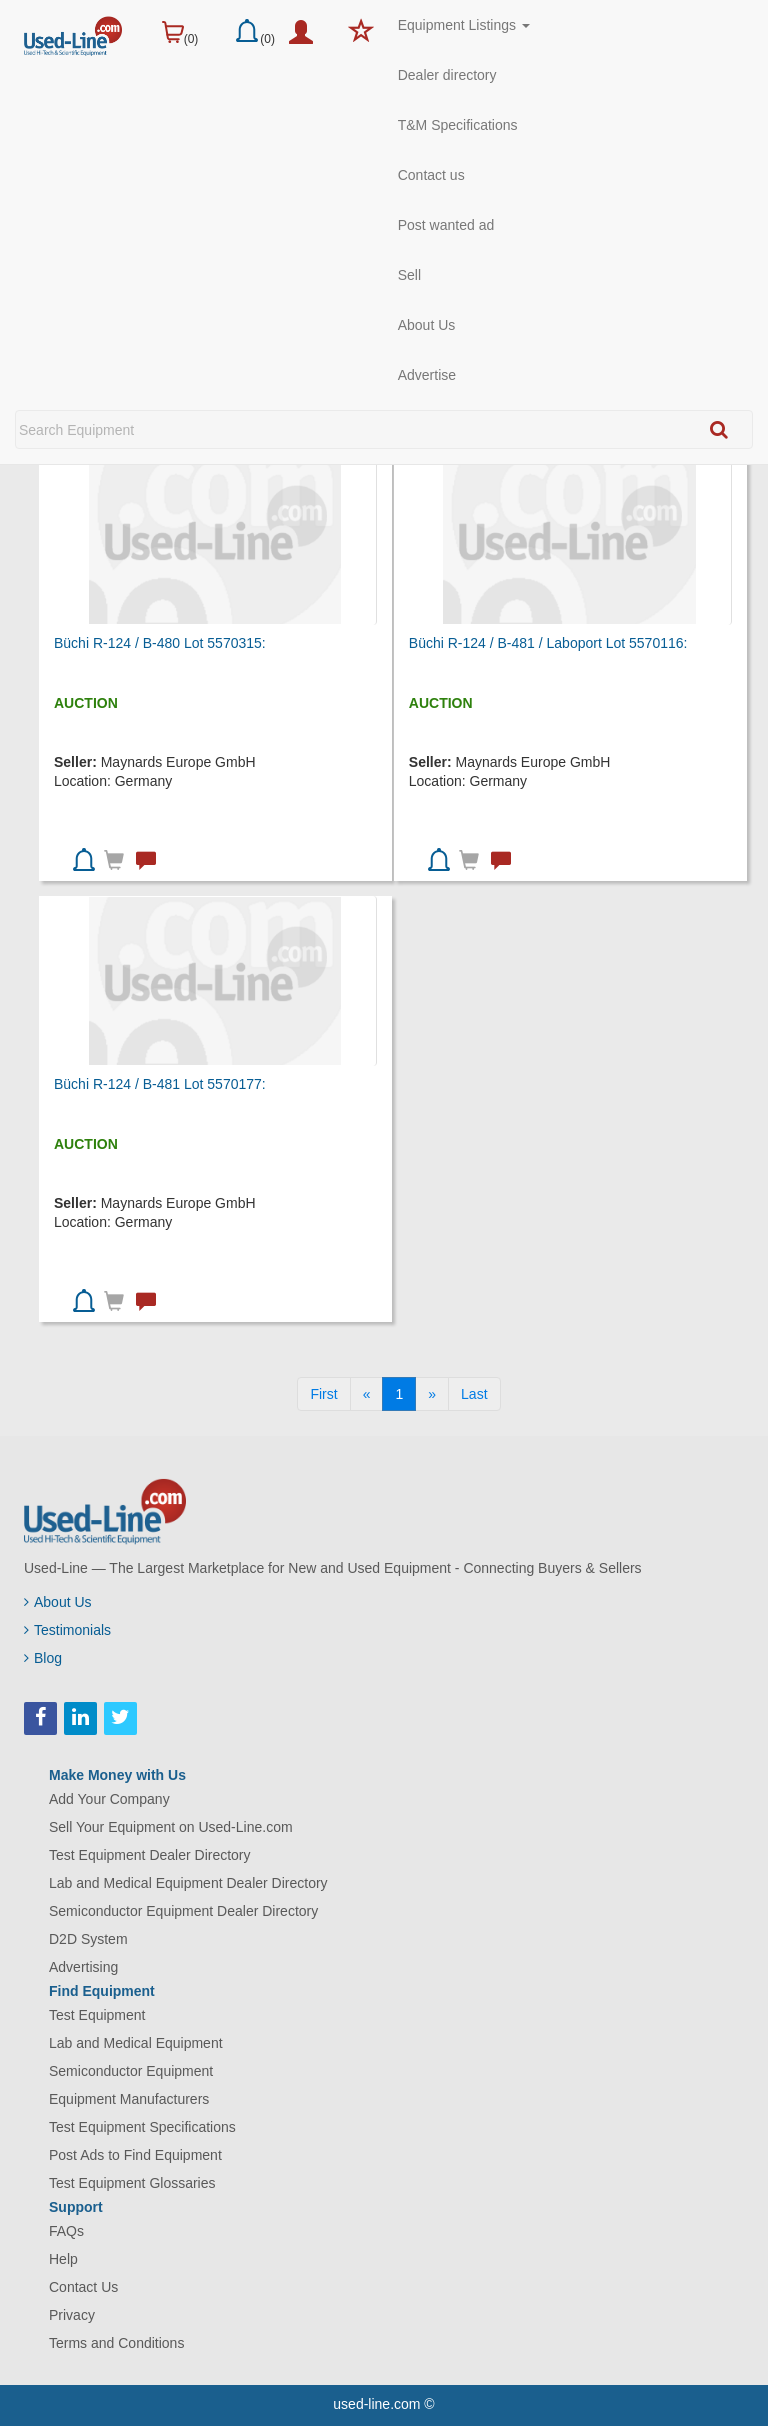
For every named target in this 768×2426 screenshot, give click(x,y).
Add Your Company (109, 1799)
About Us (427, 325)
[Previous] (367, 1394)
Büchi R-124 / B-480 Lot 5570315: (160, 643)
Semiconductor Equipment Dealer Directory (183, 1911)
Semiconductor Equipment (131, 2071)
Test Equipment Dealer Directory (150, 1855)
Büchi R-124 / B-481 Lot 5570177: (160, 1084)
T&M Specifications (458, 125)
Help (63, 2259)
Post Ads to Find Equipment (135, 2155)
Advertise (427, 375)
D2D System (88, 1939)
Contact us (431, 175)
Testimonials (67, 1630)
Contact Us (83, 2287)
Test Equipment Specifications (142, 2127)
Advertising (83, 1967)
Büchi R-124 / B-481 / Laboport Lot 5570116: (548, 643)
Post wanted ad (446, 225)
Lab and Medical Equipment (136, 2043)
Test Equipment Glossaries (132, 2183)
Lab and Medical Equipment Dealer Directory (188, 1883)
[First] (323, 1394)
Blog (43, 1658)
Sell (409, 275)
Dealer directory (447, 75)
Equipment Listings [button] (464, 25)
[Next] (432, 1394)
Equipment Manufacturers (129, 2099)
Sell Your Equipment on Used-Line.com (171, 1827)
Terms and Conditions (116, 2343)
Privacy (72, 2315)
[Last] (474, 1394)
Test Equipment (97, 2015)
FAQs (66, 2231)
